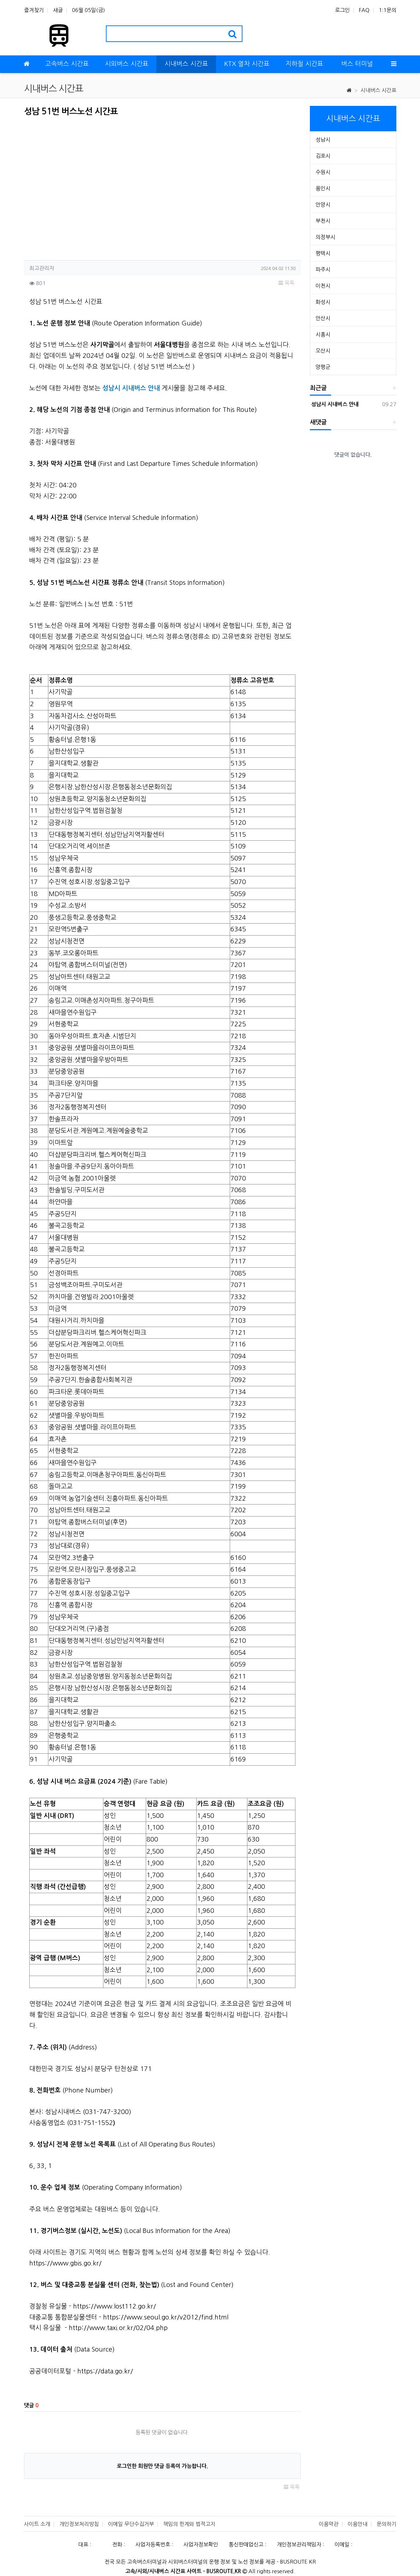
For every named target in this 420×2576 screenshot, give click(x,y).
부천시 (323, 220)
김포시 (323, 155)
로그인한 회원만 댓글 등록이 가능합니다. (162, 2466)
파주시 (323, 269)
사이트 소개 (37, 2524)
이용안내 (357, 2524)
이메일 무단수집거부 (131, 2524)
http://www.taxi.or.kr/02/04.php (118, 2328)
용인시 (323, 188)
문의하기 (386, 2524)
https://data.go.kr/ (105, 2371)
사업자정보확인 (201, 2544)
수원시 (323, 172)
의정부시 (325, 237)
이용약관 (328, 2524)
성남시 (323, 139)
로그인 (342, 10)
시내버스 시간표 (378, 90)
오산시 (323, 350)
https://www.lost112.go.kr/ (114, 2306)
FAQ (364, 10)
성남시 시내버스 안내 (334, 404)
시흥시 (323, 334)
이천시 (323, 285)
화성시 (323, 302)
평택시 (323, 253)
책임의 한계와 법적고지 (189, 2524)
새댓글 (318, 422)
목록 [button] (286, 283)
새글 (58, 10)
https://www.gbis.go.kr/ (65, 2263)
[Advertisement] (83, 186)
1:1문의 (387, 10)
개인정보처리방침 (79, 2524)
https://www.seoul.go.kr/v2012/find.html (165, 2317)
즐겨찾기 (34, 10)
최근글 (318, 388)
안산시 (323, 318)
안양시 (323, 204)
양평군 (323, 367)
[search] (232, 33)
